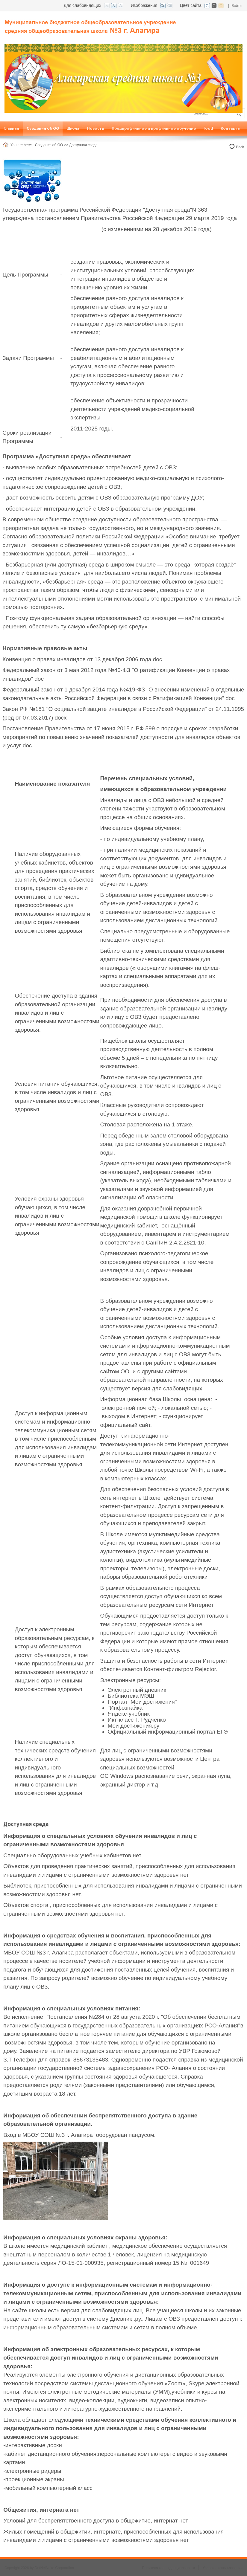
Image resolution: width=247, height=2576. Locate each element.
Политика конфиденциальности (168, 2568)
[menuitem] (11, 128)
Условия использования (223, 2568)
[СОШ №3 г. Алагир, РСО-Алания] (91, 24)
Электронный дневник (137, 1690)
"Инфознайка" (126, 1708)
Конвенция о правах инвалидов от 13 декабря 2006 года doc (82, 659)
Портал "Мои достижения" (142, 1702)
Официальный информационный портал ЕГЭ (168, 1731)
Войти (236, 6)
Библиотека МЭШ (131, 1696)
